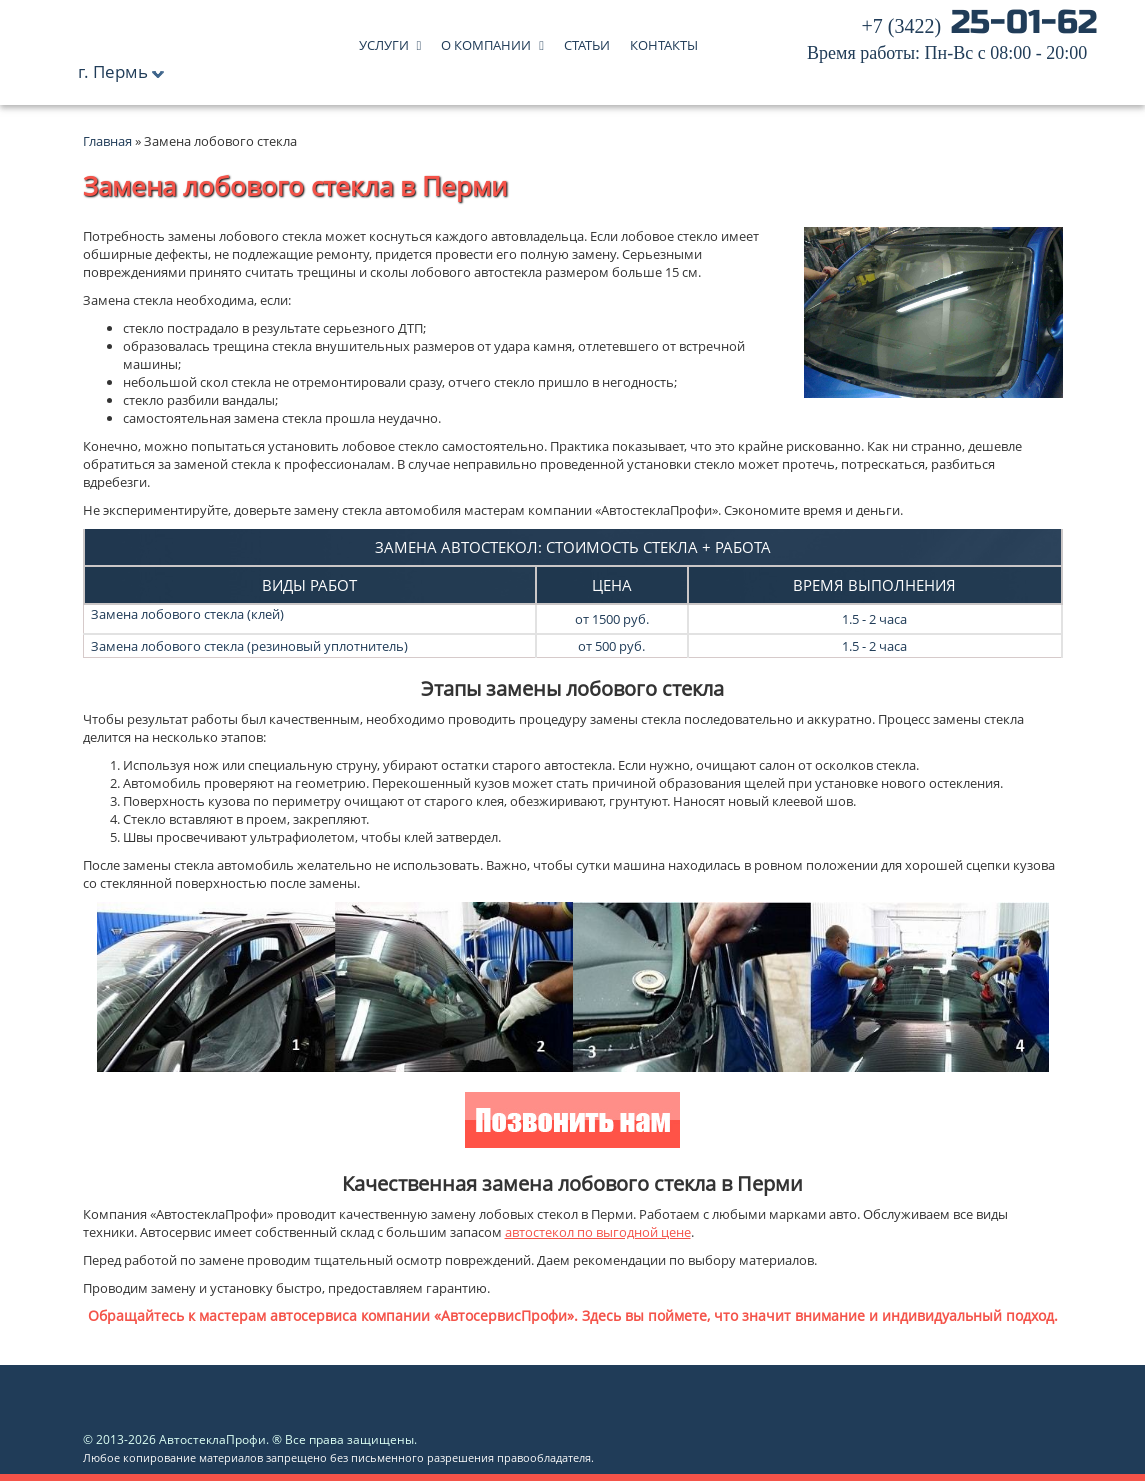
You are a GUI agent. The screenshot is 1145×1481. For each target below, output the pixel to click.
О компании (486, 40)
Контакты (664, 40)
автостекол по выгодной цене (598, 1232)
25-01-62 (952, 40)
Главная (107, 141)
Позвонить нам (572, 1122)
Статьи (587, 40)
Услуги (384, 40)
